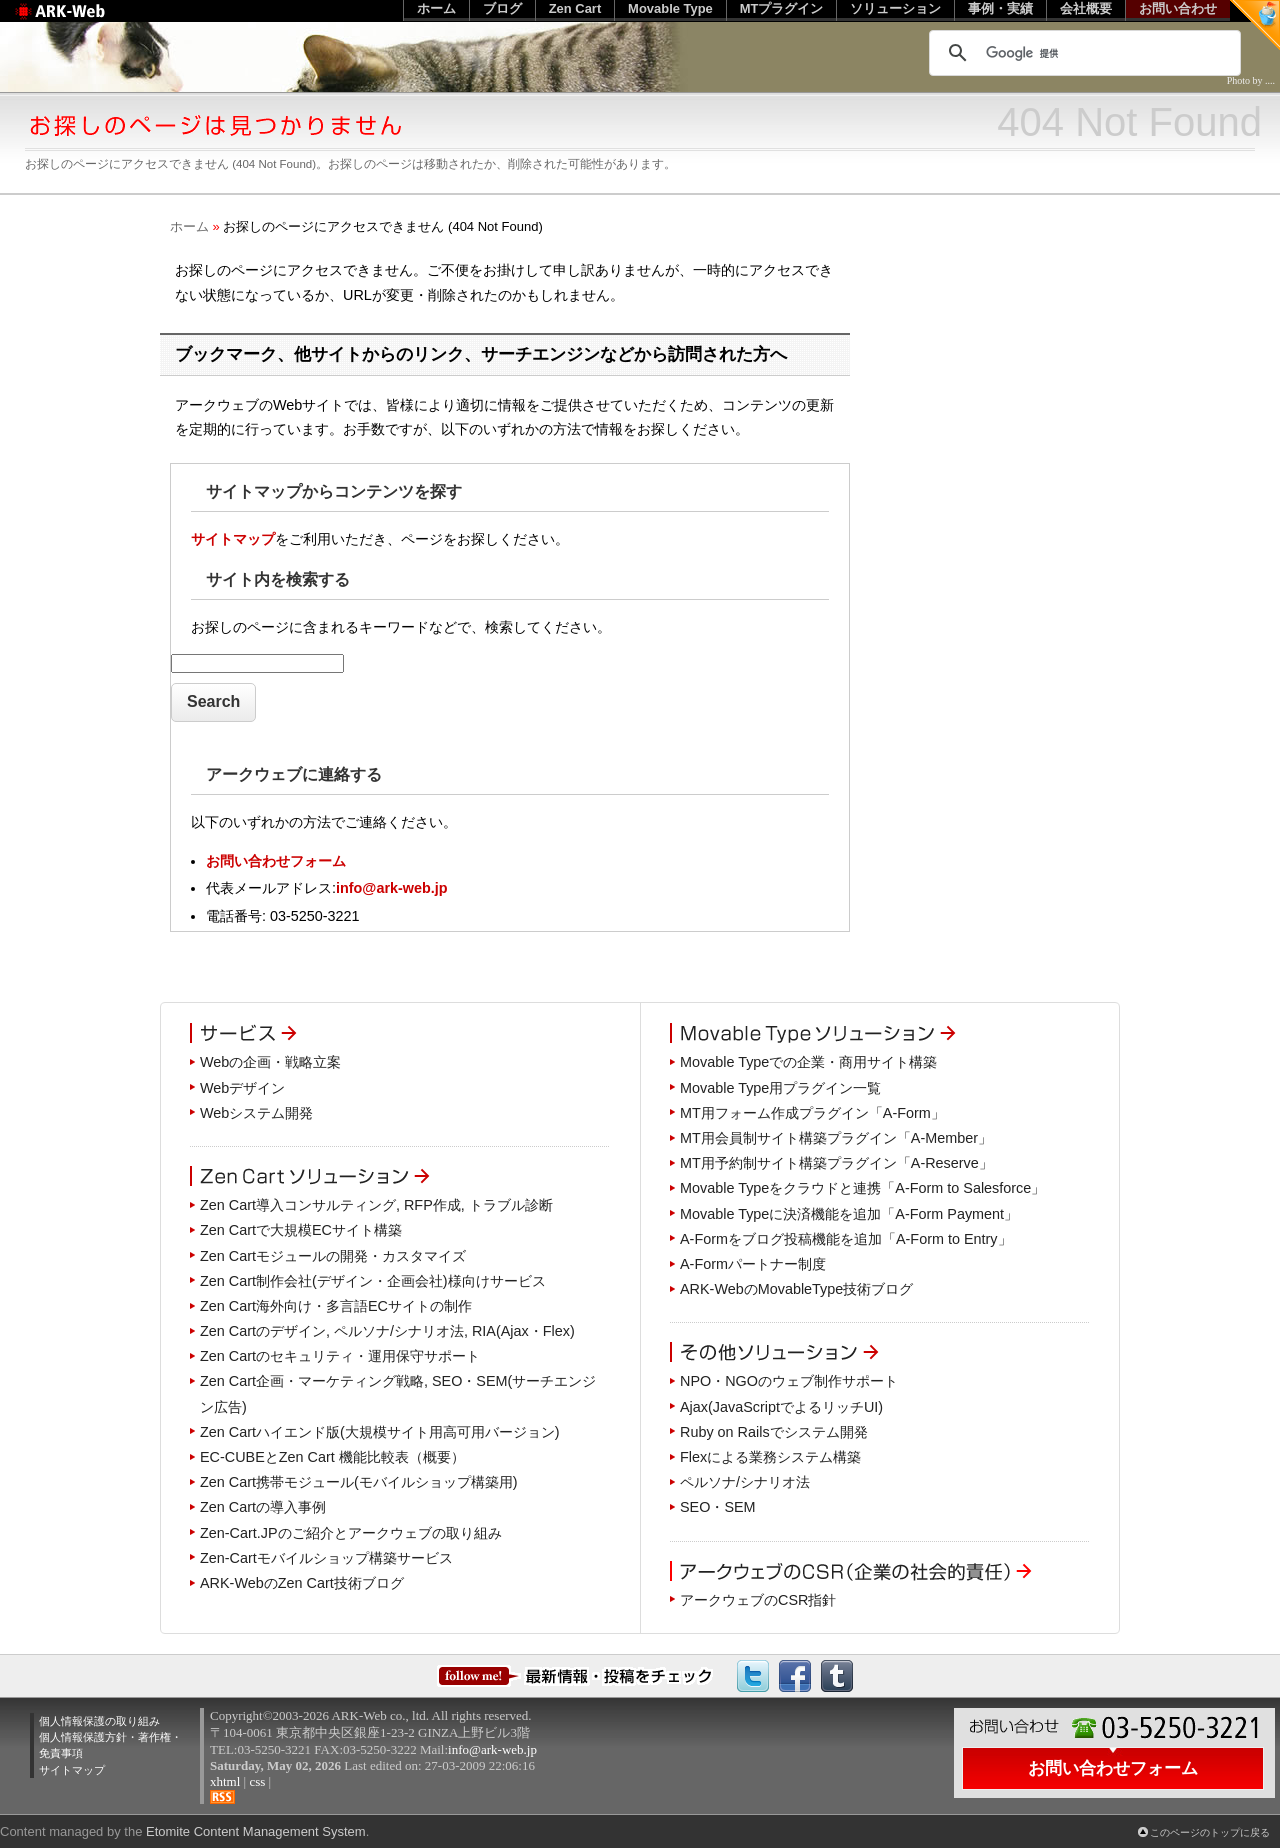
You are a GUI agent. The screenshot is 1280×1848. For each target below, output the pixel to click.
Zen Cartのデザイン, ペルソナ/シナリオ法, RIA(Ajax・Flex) (387, 1331)
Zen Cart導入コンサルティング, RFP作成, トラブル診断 (376, 1205)
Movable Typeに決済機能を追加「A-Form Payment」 (849, 1214)
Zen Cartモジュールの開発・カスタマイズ (333, 1256)
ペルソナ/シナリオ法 (745, 1482)
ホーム (189, 226)
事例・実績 (1000, 8)
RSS (222, 1797)
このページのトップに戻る (1210, 1832)
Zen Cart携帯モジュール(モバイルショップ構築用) (359, 1482)
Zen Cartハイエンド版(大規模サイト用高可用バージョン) (380, 1432)
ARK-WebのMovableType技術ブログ (796, 1289)
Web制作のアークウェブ (85, 21)
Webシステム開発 (256, 1113)
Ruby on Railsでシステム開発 (774, 1432)
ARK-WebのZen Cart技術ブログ (302, 1583)
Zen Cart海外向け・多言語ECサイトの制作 (336, 1306)
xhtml (225, 1781)
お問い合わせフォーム (276, 861)
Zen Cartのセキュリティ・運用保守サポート (340, 1356)
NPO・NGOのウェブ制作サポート (789, 1381)
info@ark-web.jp (392, 888)
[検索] (1082, 53)
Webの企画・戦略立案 (270, 1062)
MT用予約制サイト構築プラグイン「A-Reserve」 (836, 1163)
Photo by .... (1251, 80)
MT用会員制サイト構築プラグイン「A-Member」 (836, 1138)
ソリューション (895, 8)
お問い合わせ (1178, 8)
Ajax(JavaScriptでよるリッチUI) (781, 1407)
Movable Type (670, 8)
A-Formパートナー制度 (753, 1264)
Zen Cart (575, 8)
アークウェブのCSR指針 (758, 1600)
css (257, 1781)
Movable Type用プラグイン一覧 (780, 1088)
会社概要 (1086, 8)
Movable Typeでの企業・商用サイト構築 (808, 1062)
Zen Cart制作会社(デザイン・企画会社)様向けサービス (373, 1281)
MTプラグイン (782, 8)
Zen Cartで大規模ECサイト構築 (301, 1230)
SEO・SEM (718, 1507)
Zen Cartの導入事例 (263, 1507)
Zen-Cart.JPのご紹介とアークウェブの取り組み (351, 1533)
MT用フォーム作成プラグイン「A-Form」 (812, 1113)
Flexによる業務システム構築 (770, 1457)
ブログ (502, 8)
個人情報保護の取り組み (99, 1721)
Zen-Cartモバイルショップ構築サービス (326, 1558)
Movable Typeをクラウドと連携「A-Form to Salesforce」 (862, 1188)
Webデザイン (242, 1088)
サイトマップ (233, 539)
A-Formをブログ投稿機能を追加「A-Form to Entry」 (846, 1239)
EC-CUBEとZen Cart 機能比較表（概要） (332, 1457)
